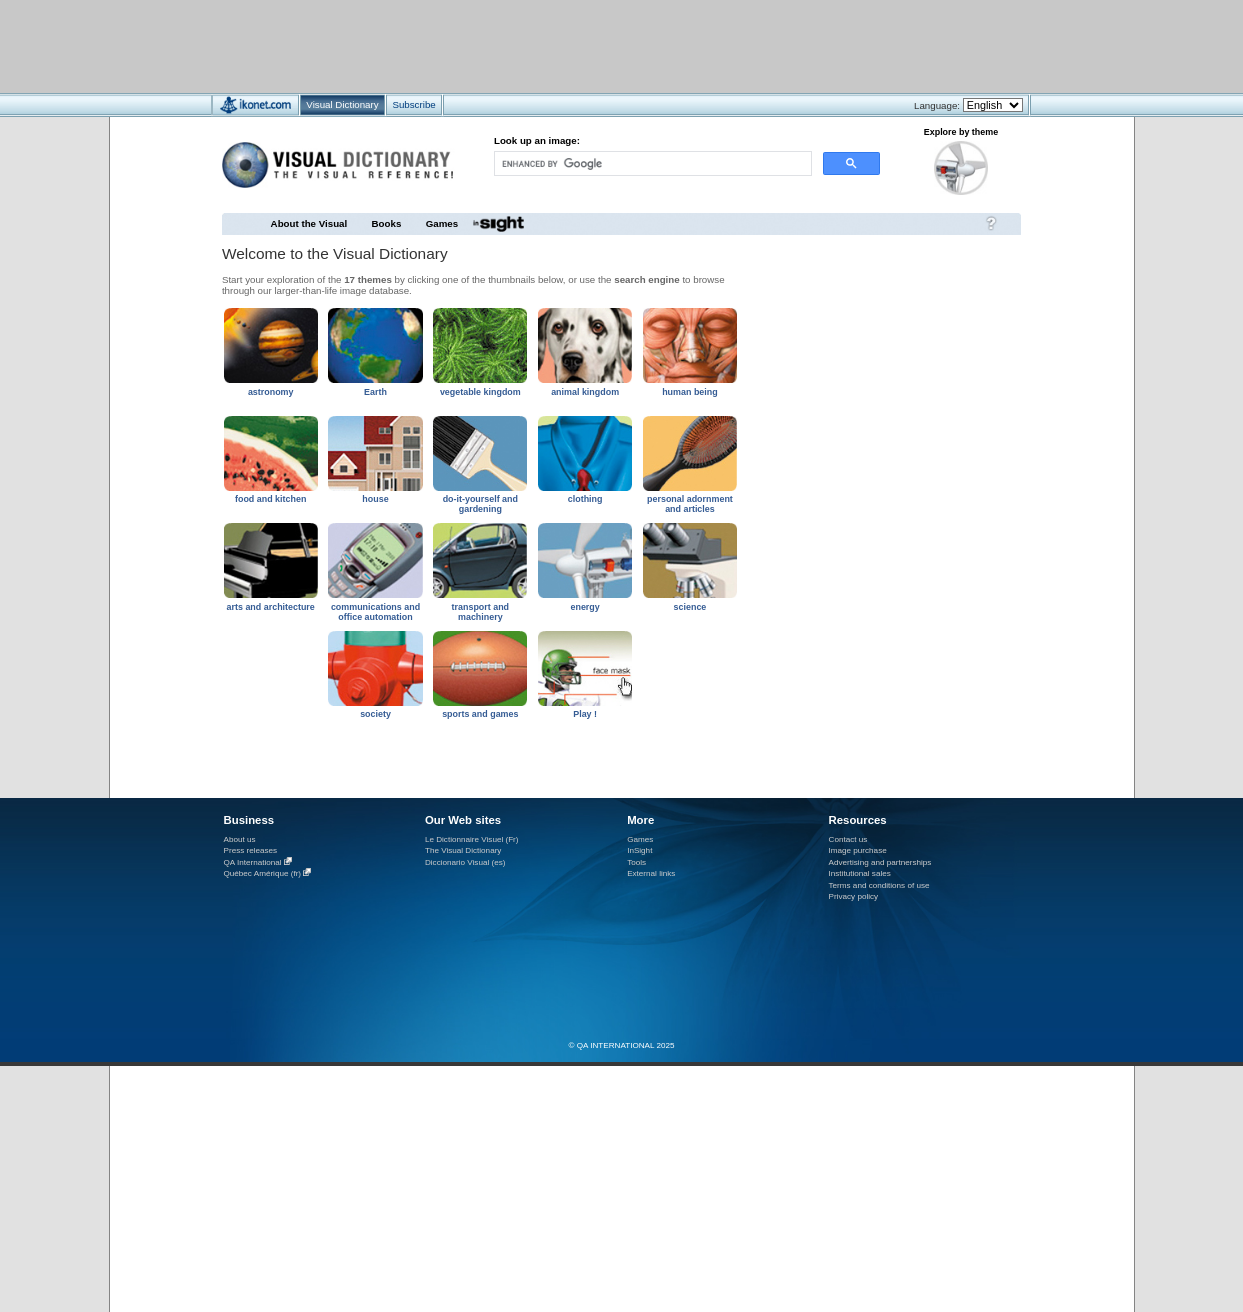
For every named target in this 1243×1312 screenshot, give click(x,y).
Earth (375, 392)
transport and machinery (481, 612)
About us (240, 839)
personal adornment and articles (690, 504)
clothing (585, 499)
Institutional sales (860, 873)
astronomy (271, 392)
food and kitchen (270, 499)
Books (387, 223)
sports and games (480, 714)
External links (651, 873)
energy (584, 607)
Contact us (848, 839)
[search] (651, 163)
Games (442, 223)
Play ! (585, 714)
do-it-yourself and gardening (480, 504)
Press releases (251, 850)
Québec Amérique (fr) (263, 873)
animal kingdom (585, 392)
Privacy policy (854, 896)
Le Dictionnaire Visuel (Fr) (472, 839)
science (690, 607)
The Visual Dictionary (463, 850)
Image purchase (858, 850)
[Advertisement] (562, 45)
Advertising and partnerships (880, 862)
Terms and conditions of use (879, 885)
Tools (636, 862)
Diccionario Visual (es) (465, 862)
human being (690, 392)
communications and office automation (375, 612)
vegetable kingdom (480, 392)
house (375, 499)
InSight (639, 850)
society (375, 714)
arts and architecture (271, 607)
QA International (253, 862)
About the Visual (309, 223)
